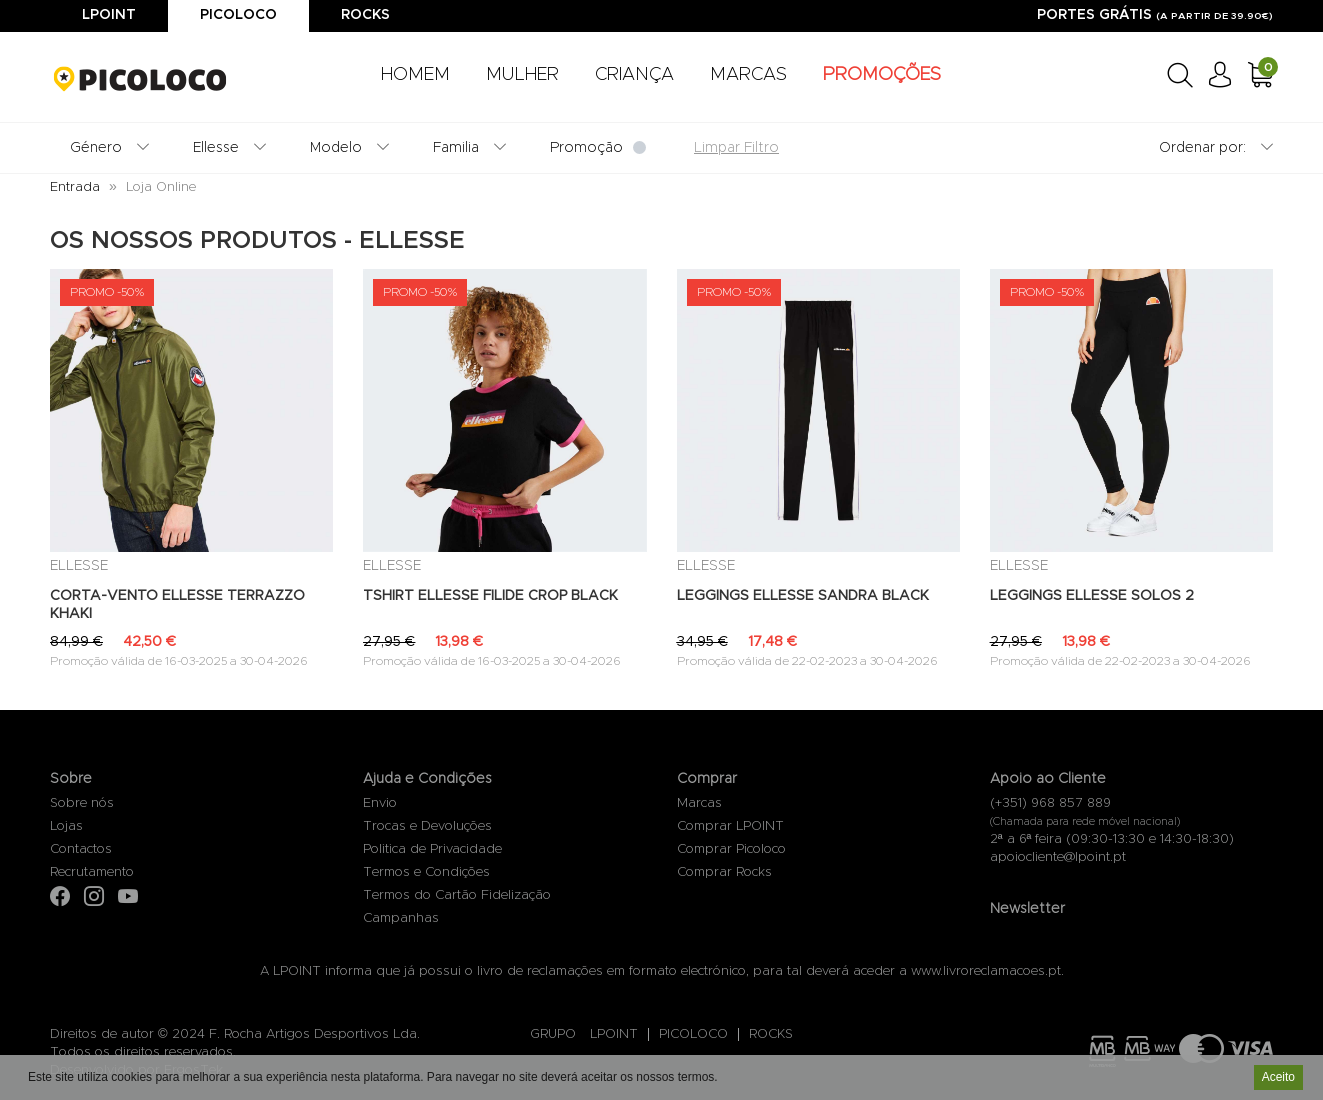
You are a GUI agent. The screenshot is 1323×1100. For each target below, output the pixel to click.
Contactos (81, 849)
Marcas (699, 803)
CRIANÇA (634, 75)
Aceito (1278, 1078)
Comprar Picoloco (731, 849)
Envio (380, 803)
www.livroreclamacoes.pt (986, 971)
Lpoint (109, 15)
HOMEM (415, 75)
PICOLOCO (693, 1034)
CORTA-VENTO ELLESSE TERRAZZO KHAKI (177, 605)
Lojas (66, 826)
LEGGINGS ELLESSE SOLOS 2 (1092, 596)
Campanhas (401, 918)
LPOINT (614, 1034)
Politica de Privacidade (432, 849)
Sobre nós (82, 803)
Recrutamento (92, 872)
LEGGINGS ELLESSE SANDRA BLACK (803, 596)
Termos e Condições (426, 872)
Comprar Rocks (724, 872)
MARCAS (748, 75)
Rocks (365, 15)
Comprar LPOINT (730, 826)
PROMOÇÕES (882, 75)
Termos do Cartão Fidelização (457, 895)
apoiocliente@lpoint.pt (1058, 857)
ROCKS (771, 1034)
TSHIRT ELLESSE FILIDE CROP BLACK (490, 596)
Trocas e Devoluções (427, 826)
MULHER (522, 75)
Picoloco (238, 15)
